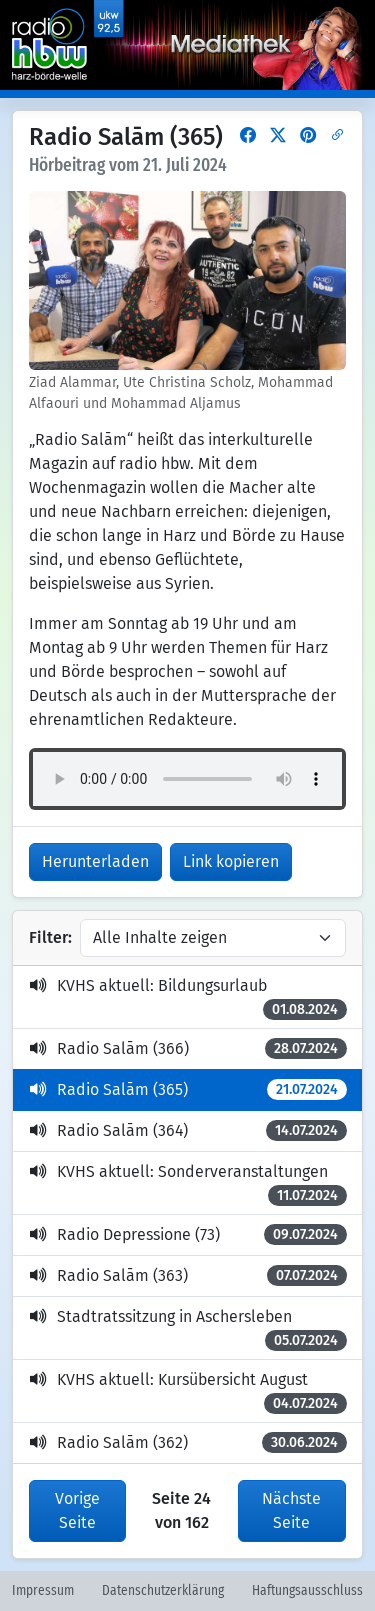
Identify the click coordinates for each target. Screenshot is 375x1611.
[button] (248, 135)
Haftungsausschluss (307, 1591)
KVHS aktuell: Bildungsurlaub (188, 998)
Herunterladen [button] (95, 861)
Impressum (43, 1591)
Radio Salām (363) (188, 1275)
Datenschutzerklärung (163, 1591)
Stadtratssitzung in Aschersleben (188, 1329)
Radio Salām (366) (188, 1048)
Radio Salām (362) (188, 1442)
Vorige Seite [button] (77, 1510)
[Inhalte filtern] (213, 938)
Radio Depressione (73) (188, 1234)
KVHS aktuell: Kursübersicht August (188, 1392)
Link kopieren (231, 861)
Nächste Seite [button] (291, 1510)
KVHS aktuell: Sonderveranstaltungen (188, 1184)
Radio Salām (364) (188, 1130)
